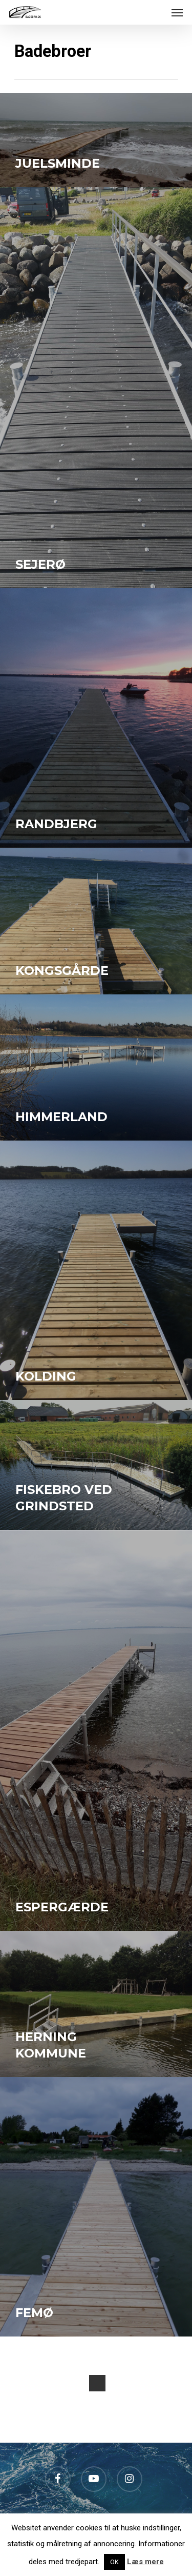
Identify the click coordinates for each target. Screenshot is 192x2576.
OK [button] (114, 2562)
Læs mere (145, 2561)
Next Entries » (97, 2383)
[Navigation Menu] (177, 12)
